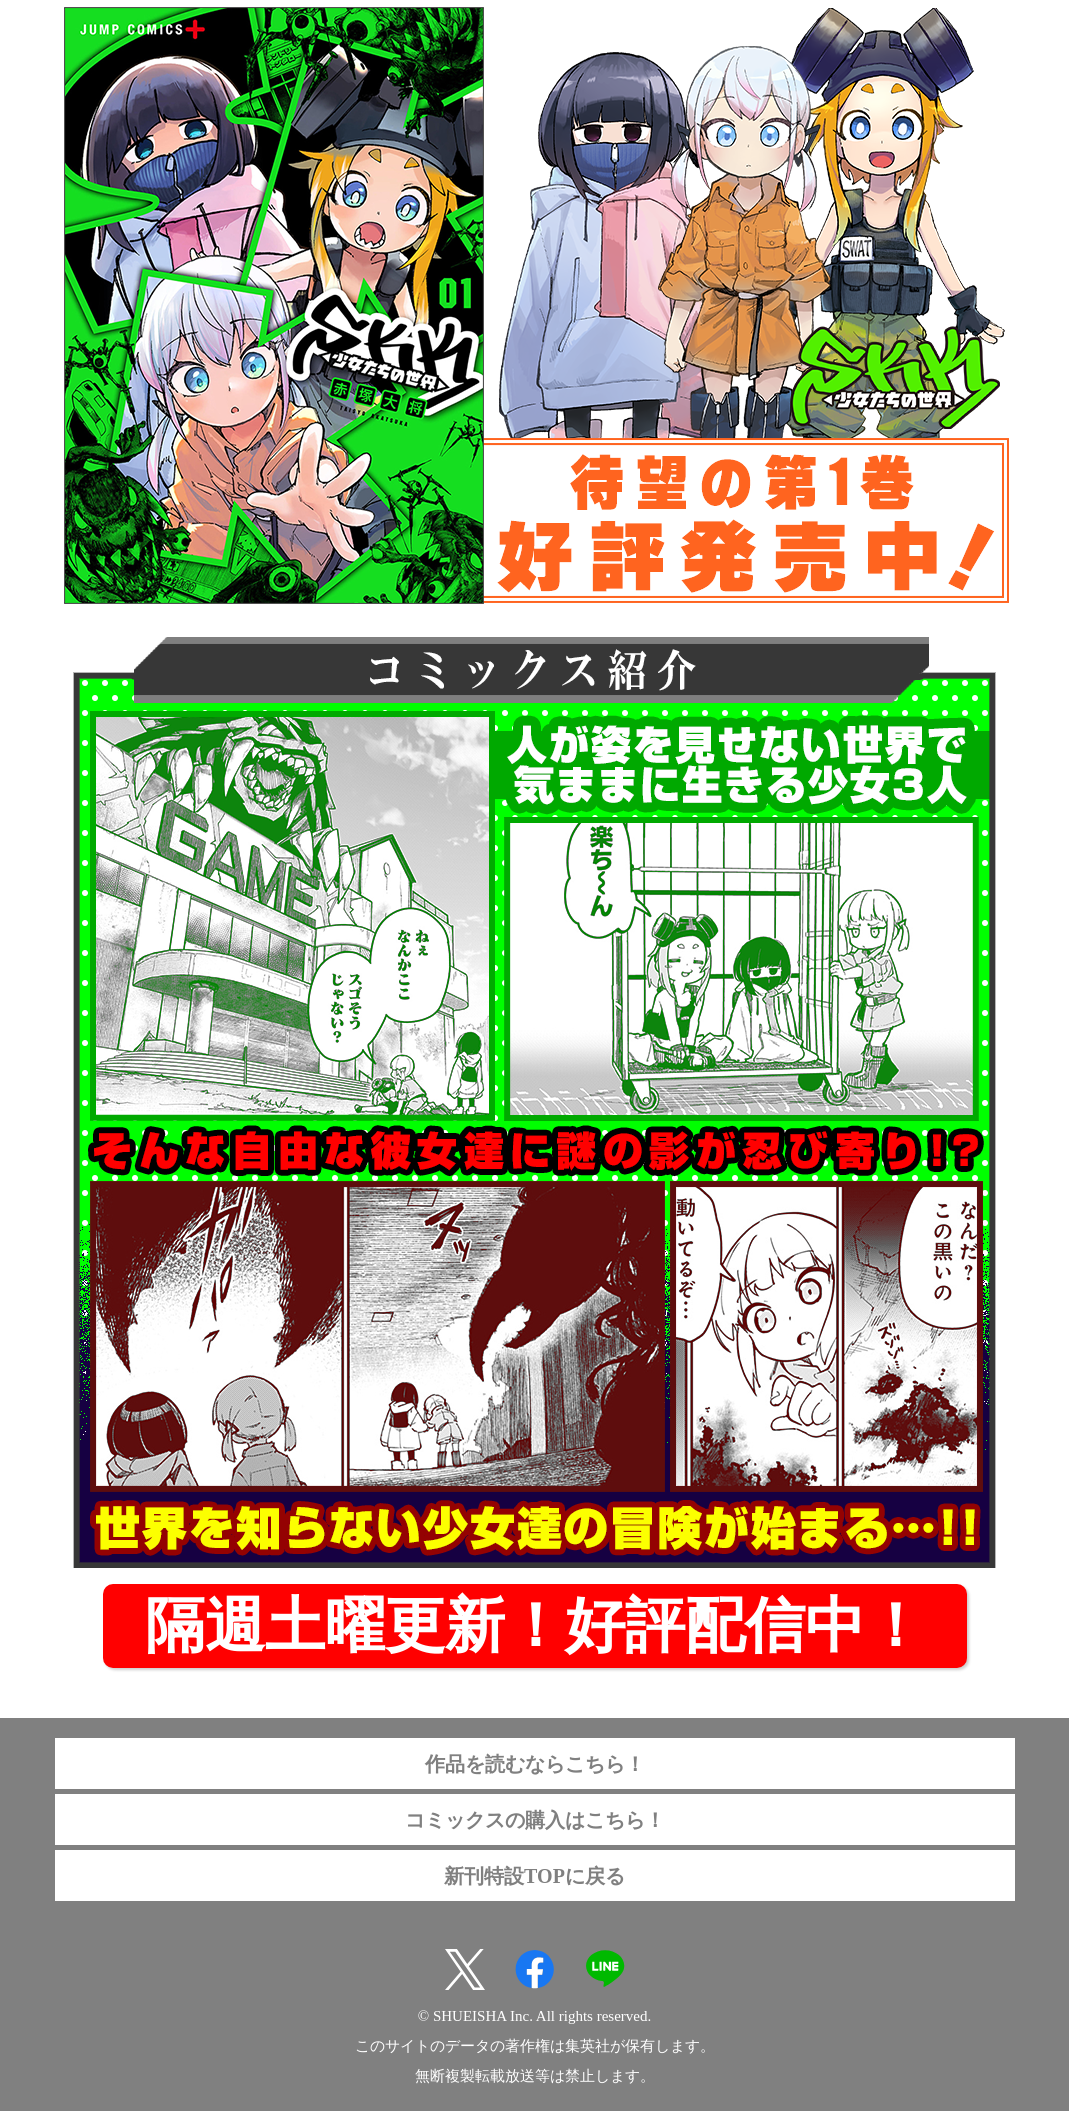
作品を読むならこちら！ (535, 1764)
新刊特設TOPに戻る (534, 1876)
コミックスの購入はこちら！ (535, 1820)
